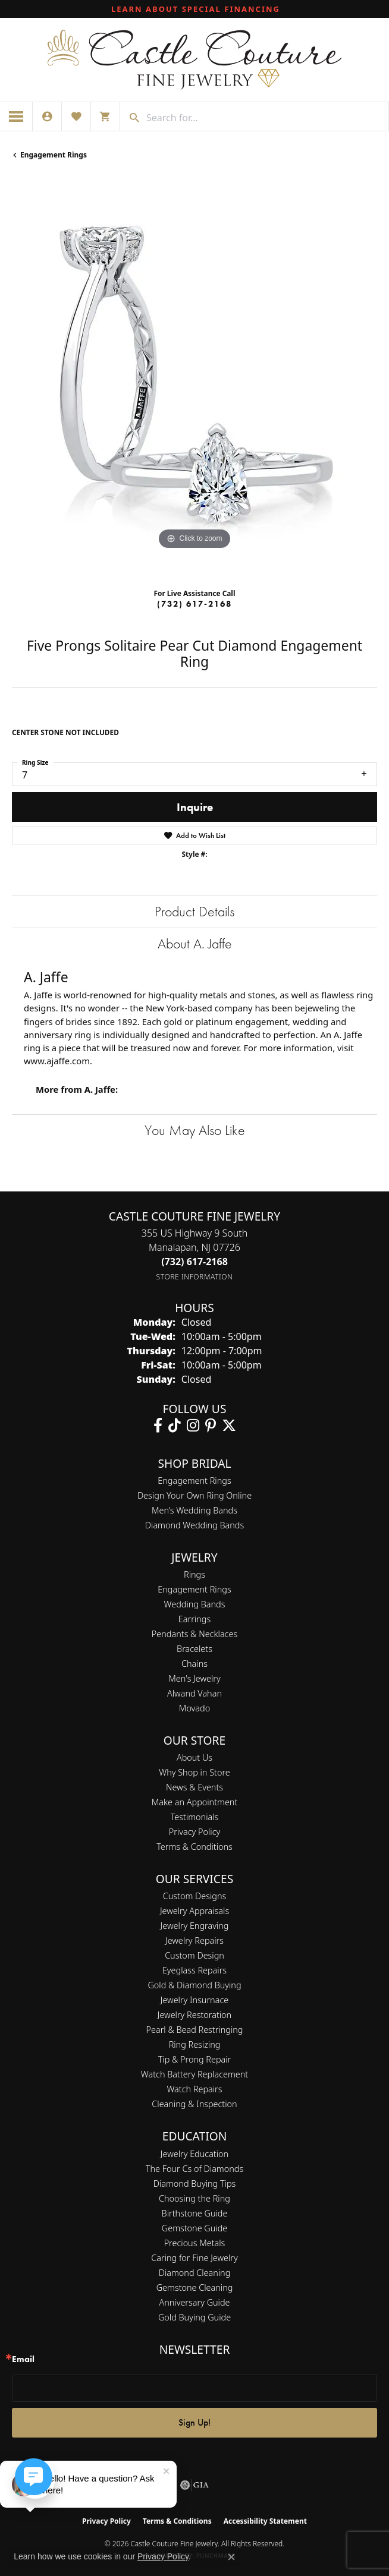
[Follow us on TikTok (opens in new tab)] (174, 1425)
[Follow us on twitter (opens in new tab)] (229, 1425)
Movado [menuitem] (194, 1708)
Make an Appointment (195, 1802)
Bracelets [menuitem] (194, 1648)
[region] (194, 378)
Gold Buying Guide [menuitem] (194, 2317)
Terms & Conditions (194, 1846)
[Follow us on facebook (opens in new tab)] (157, 1425)
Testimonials (195, 1817)
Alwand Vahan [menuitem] (194, 1693)
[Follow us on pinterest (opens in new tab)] (210, 1425)
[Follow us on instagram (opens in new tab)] (193, 1425)
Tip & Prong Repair (194, 2059)
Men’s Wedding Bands (194, 1510)
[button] (47, 116)
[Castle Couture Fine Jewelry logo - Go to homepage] (194, 60)
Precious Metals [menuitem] (194, 2243)
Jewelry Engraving (195, 1925)
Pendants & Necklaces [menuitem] (194, 1633)
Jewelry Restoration (194, 2014)
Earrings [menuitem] (194, 1619)
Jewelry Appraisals (194, 1910)
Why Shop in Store (194, 1772)
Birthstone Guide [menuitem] (195, 2213)
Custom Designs (194, 1896)
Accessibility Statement (265, 2521)
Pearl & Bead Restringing (194, 2029)
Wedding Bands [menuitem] (194, 1604)
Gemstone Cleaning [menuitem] (194, 2287)
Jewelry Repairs (194, 1940)
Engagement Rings (53, 155)
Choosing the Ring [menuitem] (194, 2198)
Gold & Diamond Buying (194, 1985)
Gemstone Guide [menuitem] (194, 2228)
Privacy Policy (195, 1831)
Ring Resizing (195, 2044)
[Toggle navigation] (16, 116)
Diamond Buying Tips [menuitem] (194, 2183)
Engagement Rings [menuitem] (194, 1589)
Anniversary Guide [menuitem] (194, 2302)
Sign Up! (194, 2422)
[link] (194, 9)
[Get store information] (194, 1277)
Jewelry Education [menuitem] (194, 2153)
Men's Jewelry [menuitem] (194, 1678)
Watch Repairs (194, 2089)
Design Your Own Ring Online (194, 1495)
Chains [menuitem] (194, 1663)
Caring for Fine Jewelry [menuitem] (194, 2257)
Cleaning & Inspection (194, 2104)
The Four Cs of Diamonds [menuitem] (194, 2168)
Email (23, 2359)
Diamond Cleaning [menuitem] (195, 2272)
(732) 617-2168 (194, 603)
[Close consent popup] (231, 2557)
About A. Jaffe (195, 943)
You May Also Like (195, 1130)
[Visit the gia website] (194, 2485)
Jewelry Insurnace (194, 2000)
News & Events (194, 1787)
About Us (194, 1757)
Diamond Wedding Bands (194, 1525)
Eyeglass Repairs (194, 1970)
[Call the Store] (194, 1261)
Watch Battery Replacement (194, 2074)
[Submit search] (130, 117)
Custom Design (194, 1955)
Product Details (194, 911)
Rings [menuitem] (194, 1574)
